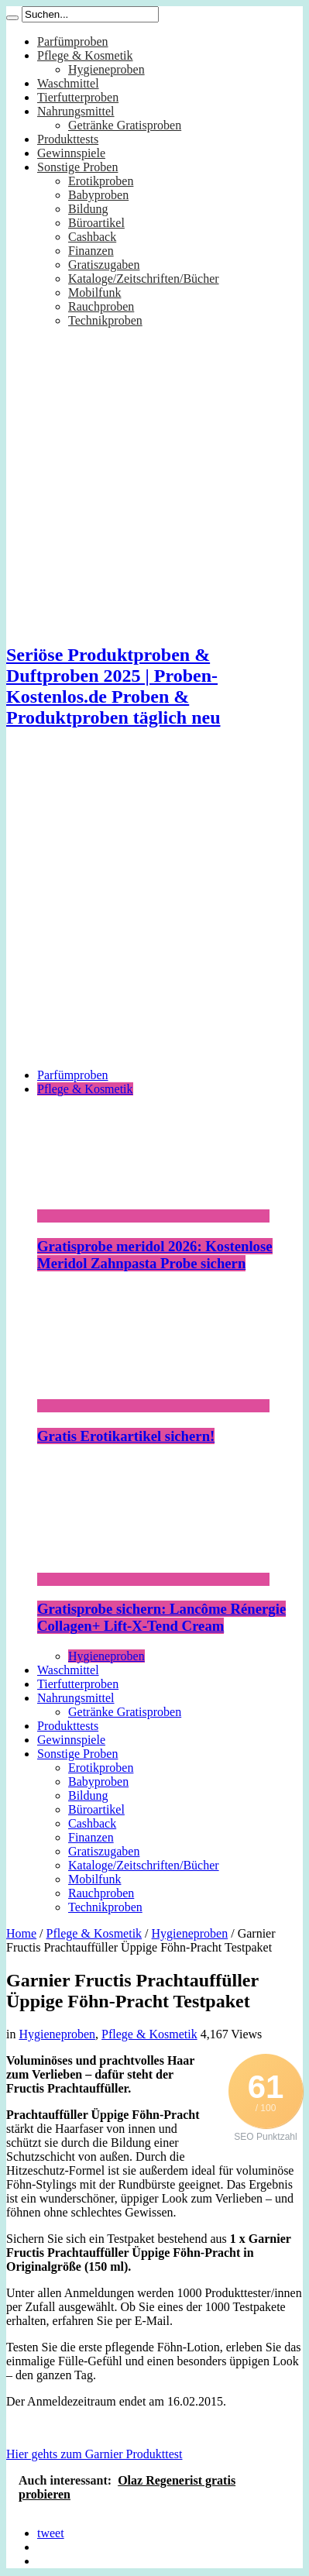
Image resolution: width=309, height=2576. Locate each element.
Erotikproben (100, 180)
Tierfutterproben (77, 97)
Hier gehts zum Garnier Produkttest (94, 2454)
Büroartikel (96, 222)
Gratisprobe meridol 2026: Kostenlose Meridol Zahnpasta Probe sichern (155, 1254)
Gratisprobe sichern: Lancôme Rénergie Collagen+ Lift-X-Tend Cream (161, 1617)
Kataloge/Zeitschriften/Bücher (143, 278)
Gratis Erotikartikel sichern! (126, 1436)
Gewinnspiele (71, 153)
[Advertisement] (145, 910)
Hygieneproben (106, 69)
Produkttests (67, 139)
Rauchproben (101, 306)
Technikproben (105, 320)
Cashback (92, 236)
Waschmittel (68, 83)
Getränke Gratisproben (124, 125)
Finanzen (91, 250)
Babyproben (98, 194)
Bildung (88, 208)
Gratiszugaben (103, 264)
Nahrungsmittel (76, 111)
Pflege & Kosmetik (85, 55)
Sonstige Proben (77, 167)
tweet (50, 2533)
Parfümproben (72, 41)
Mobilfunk (94, 292)
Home (21, 1933)
